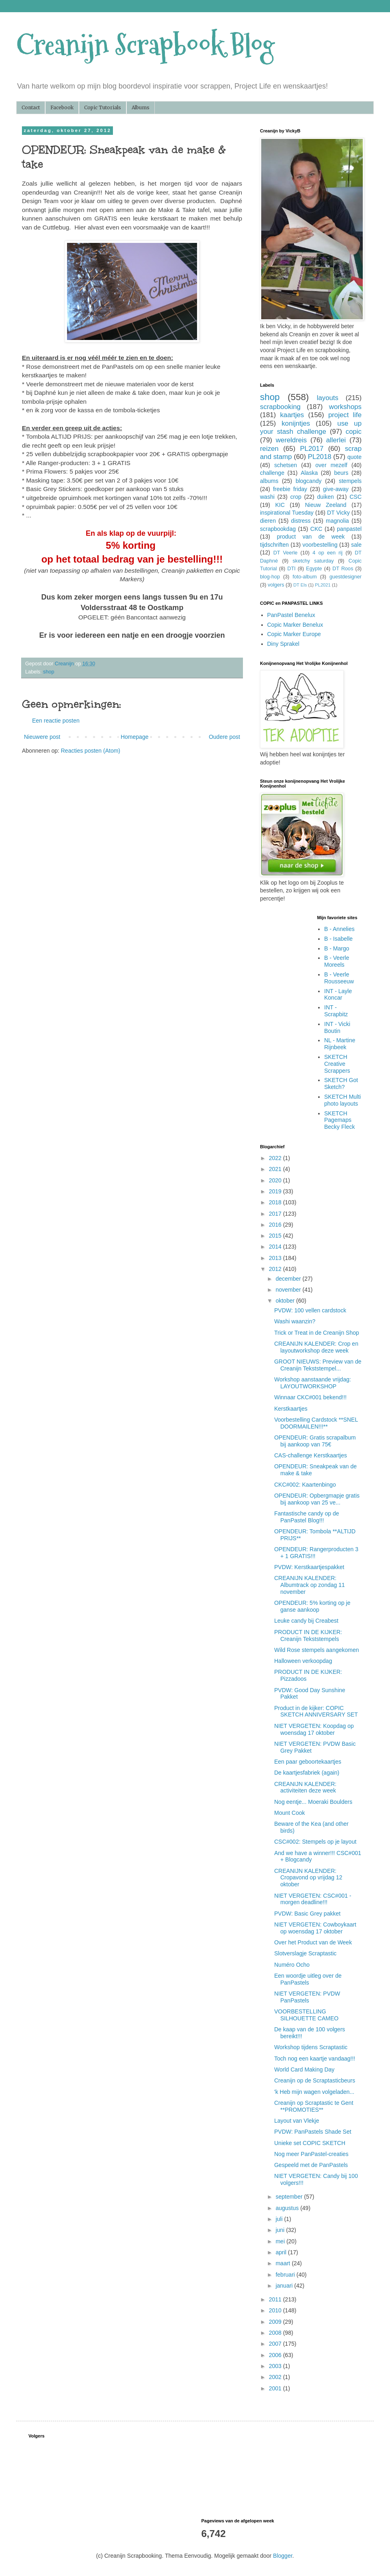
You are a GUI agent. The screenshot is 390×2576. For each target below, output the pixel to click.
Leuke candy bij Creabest (306, 1620)
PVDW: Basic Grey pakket (307, 1913)
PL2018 (320, 457)
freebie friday (290, 489)
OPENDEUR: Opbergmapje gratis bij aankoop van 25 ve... (317, 1499)
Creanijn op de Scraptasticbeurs (314, 2080)
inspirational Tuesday (287, 512)
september (289, 2196)
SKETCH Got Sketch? (341, 1083)
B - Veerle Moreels (336, 961)
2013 (276, 1258)
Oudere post (224, 737)
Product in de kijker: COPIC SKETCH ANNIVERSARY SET (316, 1711)
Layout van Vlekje (296, 2120)
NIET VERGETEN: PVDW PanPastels (307, 1997)
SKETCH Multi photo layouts (342, 1100)
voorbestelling (319, 544)
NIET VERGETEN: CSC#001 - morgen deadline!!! (312, 1899)
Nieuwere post (42, 737)
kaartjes (292, 415)
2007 (276, 2343)
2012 (276, 1269)
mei (280, 2241)
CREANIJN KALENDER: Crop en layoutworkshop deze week (316, 1347)
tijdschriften (274, 544)
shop (48, 672)
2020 (276, 1180)
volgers (276, 585)
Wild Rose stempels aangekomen (316, 1650)
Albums (141, 107)
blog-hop (270, 577)
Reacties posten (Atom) (90, 750)
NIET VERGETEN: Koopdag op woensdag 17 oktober (314, 1729)
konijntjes (296, 423)
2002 (276, 2377)
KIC (279, 505)
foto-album (304, 577)
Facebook (62, 107)
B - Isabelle (338, 938)
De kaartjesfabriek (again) (306, 1772)
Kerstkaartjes (291, 1408)
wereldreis (291, 440)
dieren (268, 520)
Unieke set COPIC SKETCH (309, 2143)
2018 (276, 1202)
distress (300, 520)
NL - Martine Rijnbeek (339, 1043)
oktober (285, 1300)
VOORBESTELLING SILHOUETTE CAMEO (306, 2015)
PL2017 (311, 448)
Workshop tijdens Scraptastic (310, 2047)
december (288, 1278)
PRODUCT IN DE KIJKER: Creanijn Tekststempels (308, 1635)
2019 (276, 1191)
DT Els (300, 584)
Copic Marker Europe (294, 634)
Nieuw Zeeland (326, 505)
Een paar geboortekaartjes (307, 1761)
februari (285, 2274)
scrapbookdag (278, 529)
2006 (276, 2355)
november (288, 1289)
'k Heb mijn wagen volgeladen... (314, 2092)
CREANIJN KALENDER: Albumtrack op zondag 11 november (309, 1585)
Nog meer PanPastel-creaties (311, 2154)
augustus (287, 2208)
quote (354, 457)
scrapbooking (280, 407)
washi (267, 497)
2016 (276, 1224)
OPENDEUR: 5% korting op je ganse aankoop (312, 1606)
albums (269, 481)
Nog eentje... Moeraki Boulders (313, 1802)
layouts (327, 398)
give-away (336, 489)
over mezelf (331, 465)
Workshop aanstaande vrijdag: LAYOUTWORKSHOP (312, 1383)
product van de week (310, 536)
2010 (276, 2310)
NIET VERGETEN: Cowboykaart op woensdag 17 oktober (315, 1928)
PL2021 (323, 584)
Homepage (135, 737)
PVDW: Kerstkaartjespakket (309, 1567)
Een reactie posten (56, 720)
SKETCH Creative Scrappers (337, 1064)
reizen (269, 448)
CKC (316, 529)
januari (284, 2285)
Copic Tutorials (102, 107)
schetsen (285, 465)
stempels (350, 481)
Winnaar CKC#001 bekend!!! (310, 1397)
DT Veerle (285, 553)
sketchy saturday (313, 561)
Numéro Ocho (292, 1964)
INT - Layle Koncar (338, 994)
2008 (276, 2332)
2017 (276, 1213)
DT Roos (342, 568)
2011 (276, 2299)
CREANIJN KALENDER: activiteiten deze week (305, 1787)
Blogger (282, 2555)
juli (279, 2219)
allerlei (336, 440)
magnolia (337, 520)
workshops (345, 407)
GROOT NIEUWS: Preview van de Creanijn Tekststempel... (317, 1365)
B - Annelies (339, 929)
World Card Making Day (304, 2069)
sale (356, 544)
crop (295, 497)
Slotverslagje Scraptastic (305, 1953)
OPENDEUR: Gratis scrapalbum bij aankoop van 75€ (315, 1441)
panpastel (349, 529)
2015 (276, 1235)
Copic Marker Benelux (295, 624)
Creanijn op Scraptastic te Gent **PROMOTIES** (313, 2106)
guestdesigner (345, 577)
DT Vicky (338, 512)
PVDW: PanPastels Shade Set (312, 2131)
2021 (276, 1169)
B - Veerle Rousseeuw (339, 978)
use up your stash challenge (311, 428)
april (281, 2252)
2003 (276, 2366)
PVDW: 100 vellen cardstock (310, 1310)
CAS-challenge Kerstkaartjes (310, 1455)
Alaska (309, 473)
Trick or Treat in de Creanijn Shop (316, 1332)
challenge (272, 473)
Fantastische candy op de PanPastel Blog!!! (306, 1517)
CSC (355, 497)
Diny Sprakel (283, 644)
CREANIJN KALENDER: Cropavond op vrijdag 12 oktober (308, 1878)
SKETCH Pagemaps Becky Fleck (339, 1120)
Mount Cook (289, 1813)
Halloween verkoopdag (303, 1661)
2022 (276, 1158)
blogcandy (309, 481)
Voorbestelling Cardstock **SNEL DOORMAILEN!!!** (316, 1423)
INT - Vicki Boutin (337, 1027)
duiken (325, 497)
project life (345, 415)
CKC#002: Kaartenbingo (305, 1484)
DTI (291, 568)
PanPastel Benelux (291, 615)
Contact (31, 107)
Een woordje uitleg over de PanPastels (308, 1979)
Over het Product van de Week (313, 1942)
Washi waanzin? (294, 1321)
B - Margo (336, 948)
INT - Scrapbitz (336, 1010)
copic (354, 431)
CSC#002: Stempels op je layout (315, 1841)
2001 (276, 2388)
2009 (276, 2321)
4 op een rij (327, 553)
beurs (341, 473)
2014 (276, 1246)
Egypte (314, 568)
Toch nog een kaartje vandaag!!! (314, 2058)
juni (280, 2230)
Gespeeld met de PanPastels (311, 2165)
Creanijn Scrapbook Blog (145, 45)
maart (283, 2263)
